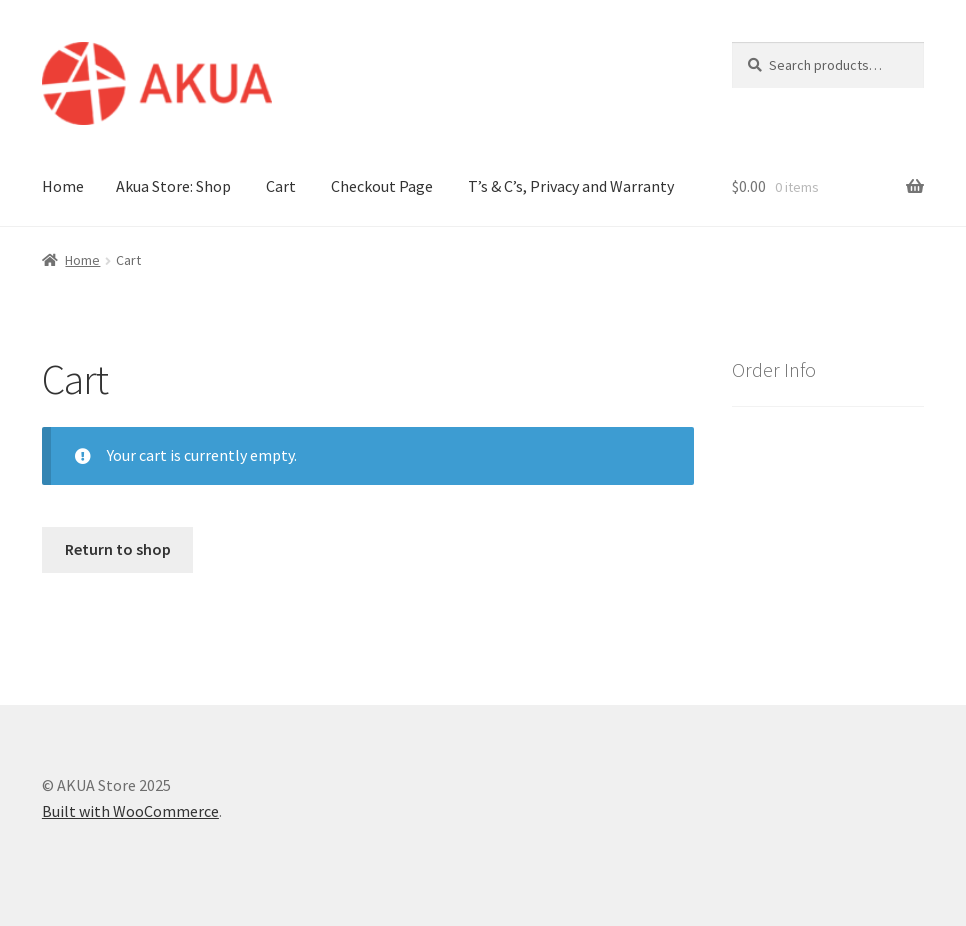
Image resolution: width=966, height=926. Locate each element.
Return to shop (118, 549)
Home (63, 186)
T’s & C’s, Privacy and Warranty (571, 186)
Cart (281, 186)
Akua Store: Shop (173, 186)
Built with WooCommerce (130, 811)
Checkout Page (382, 186)
